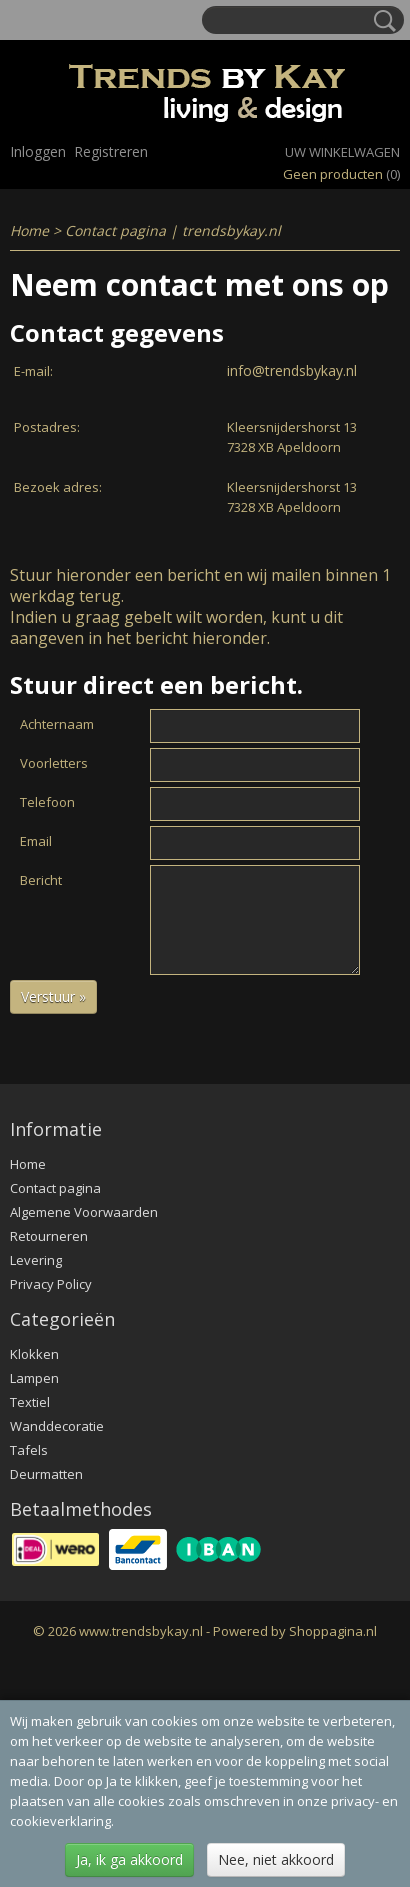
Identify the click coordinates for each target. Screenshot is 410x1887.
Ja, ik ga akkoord (129, 1859)
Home (29, 230)
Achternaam (57, 724)
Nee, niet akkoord (276, 1859)
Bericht (41, 880)
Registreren (111, 151)
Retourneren (49, 1236)
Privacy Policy (51, 1284)
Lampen (34, 1378)
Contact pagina (55, 1188)
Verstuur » (53, 996)
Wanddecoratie (57, 1426)
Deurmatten (46, 1474)
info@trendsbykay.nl (292, 370)
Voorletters (54, 763)
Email (36, 841)
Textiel (30, 1402)
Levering (36, 1260)
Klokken (34, 1354)
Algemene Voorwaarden (84, 1212)
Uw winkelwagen (342, 152)
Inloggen (38, 151)
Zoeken (381, 21)
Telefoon (47, 802)
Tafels (29, 1450)
